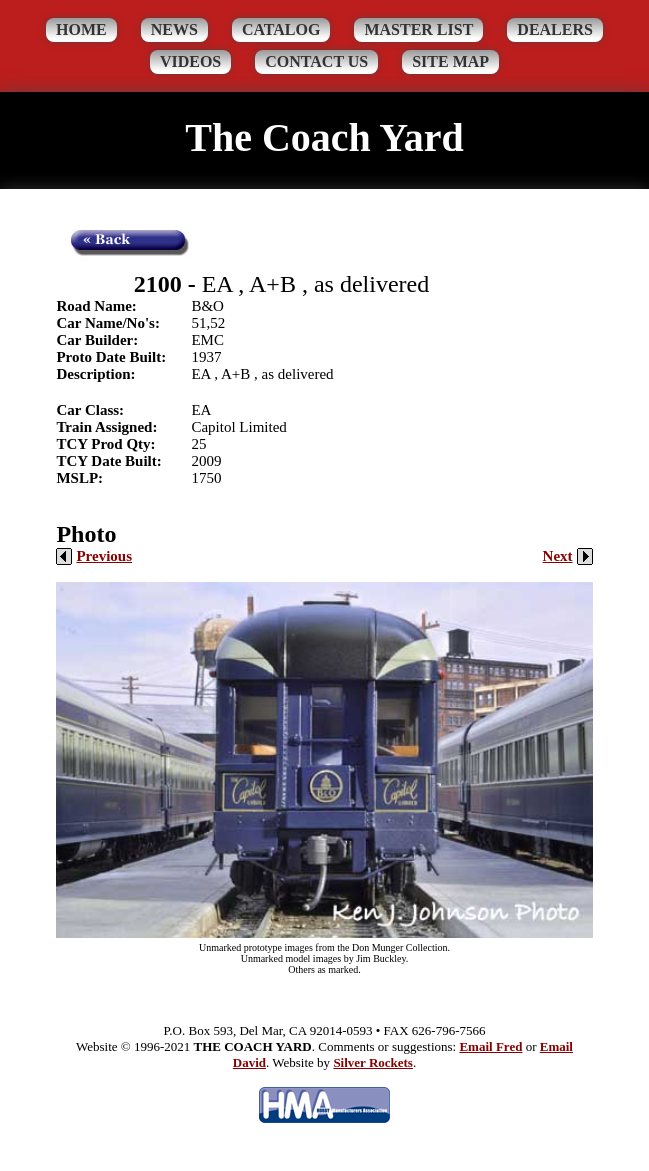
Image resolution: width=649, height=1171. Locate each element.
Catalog (281, 29)
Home (81, 29)
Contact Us (316, 61)
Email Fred (490, 1046)
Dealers (555, 29)
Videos (190, 61)
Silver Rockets (373, 1062)
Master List (418, 29)
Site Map (450, 61)
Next (568, 556)
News (174, 29)
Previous (94, 556)
